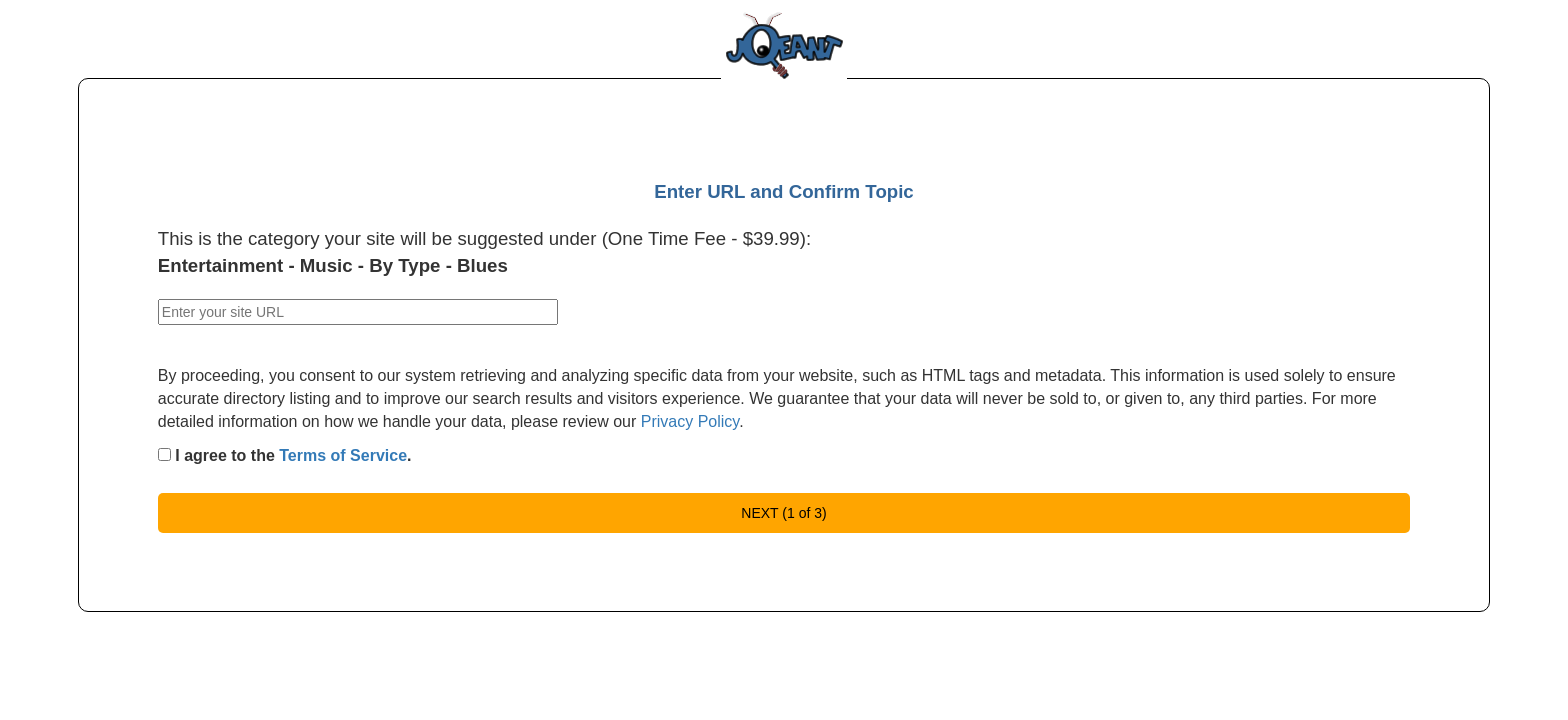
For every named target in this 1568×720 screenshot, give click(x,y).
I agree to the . (285, 455)
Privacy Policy (690, 421)
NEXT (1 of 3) (783, 513)
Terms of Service (343, 455)
